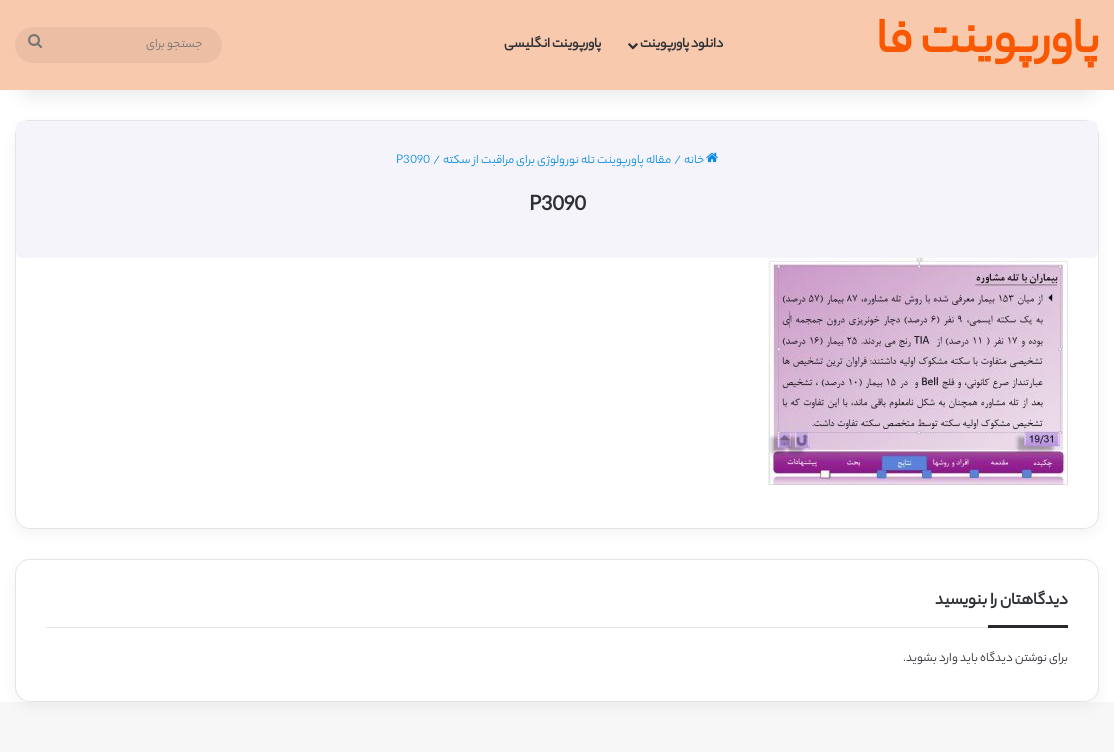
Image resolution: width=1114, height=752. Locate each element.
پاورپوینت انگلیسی (552, 44)
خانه (701, 161)
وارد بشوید (932, 659)
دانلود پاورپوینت (681, 44)
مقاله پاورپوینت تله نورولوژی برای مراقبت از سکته (557, 161)
